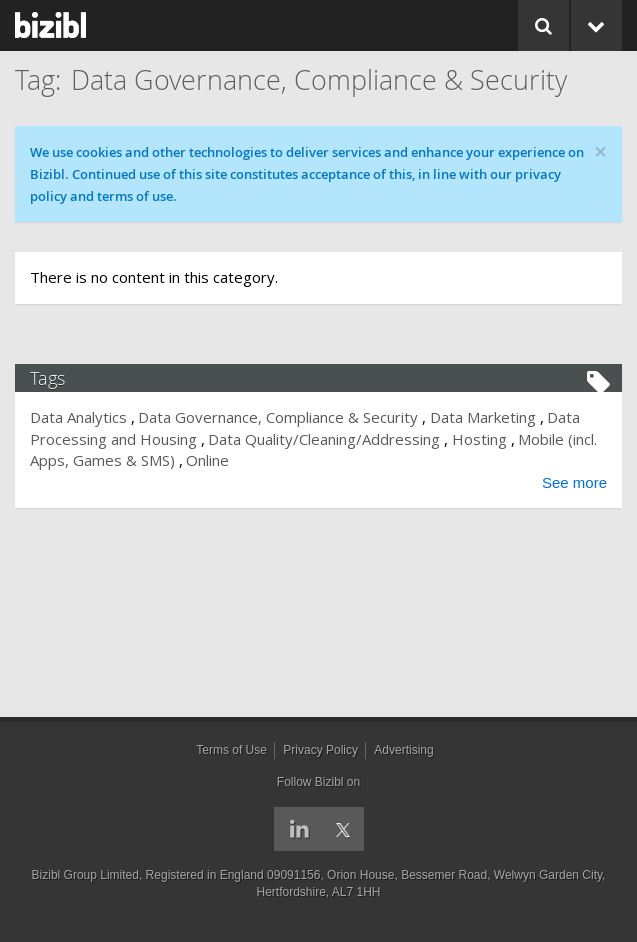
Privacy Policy (320, 750)
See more (574, 482)
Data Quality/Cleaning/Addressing (324, 439)
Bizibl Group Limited (85, 875)
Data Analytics (78, 417)
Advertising (403, 750)
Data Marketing (483, 417)
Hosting (479, 439)
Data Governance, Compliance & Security (278, 417)
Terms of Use (231, 750)
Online (207, 460)
